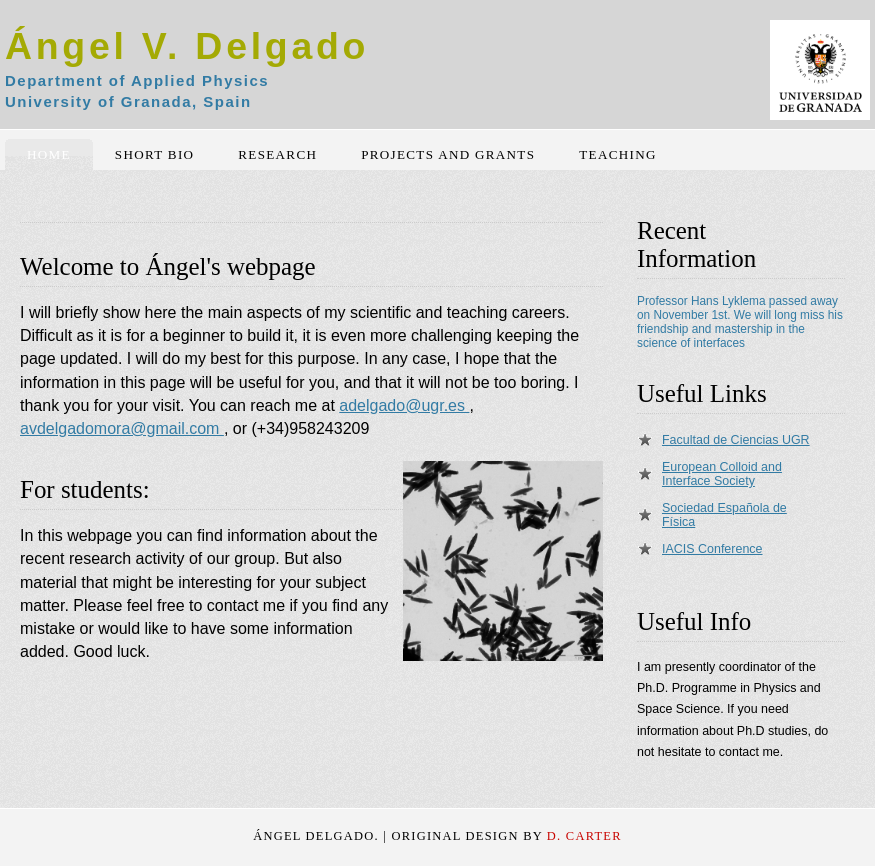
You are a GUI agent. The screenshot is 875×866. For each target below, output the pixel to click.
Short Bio (155, 154)
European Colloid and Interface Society (722, 474)
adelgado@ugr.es (404, 405)
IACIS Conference (712, 549)
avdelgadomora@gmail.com (122, 428)
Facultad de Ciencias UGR (736, 440)
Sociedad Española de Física (724, 515)
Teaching (617, 154)
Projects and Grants (448, 154)
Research (277, 154)
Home (49, 154)
